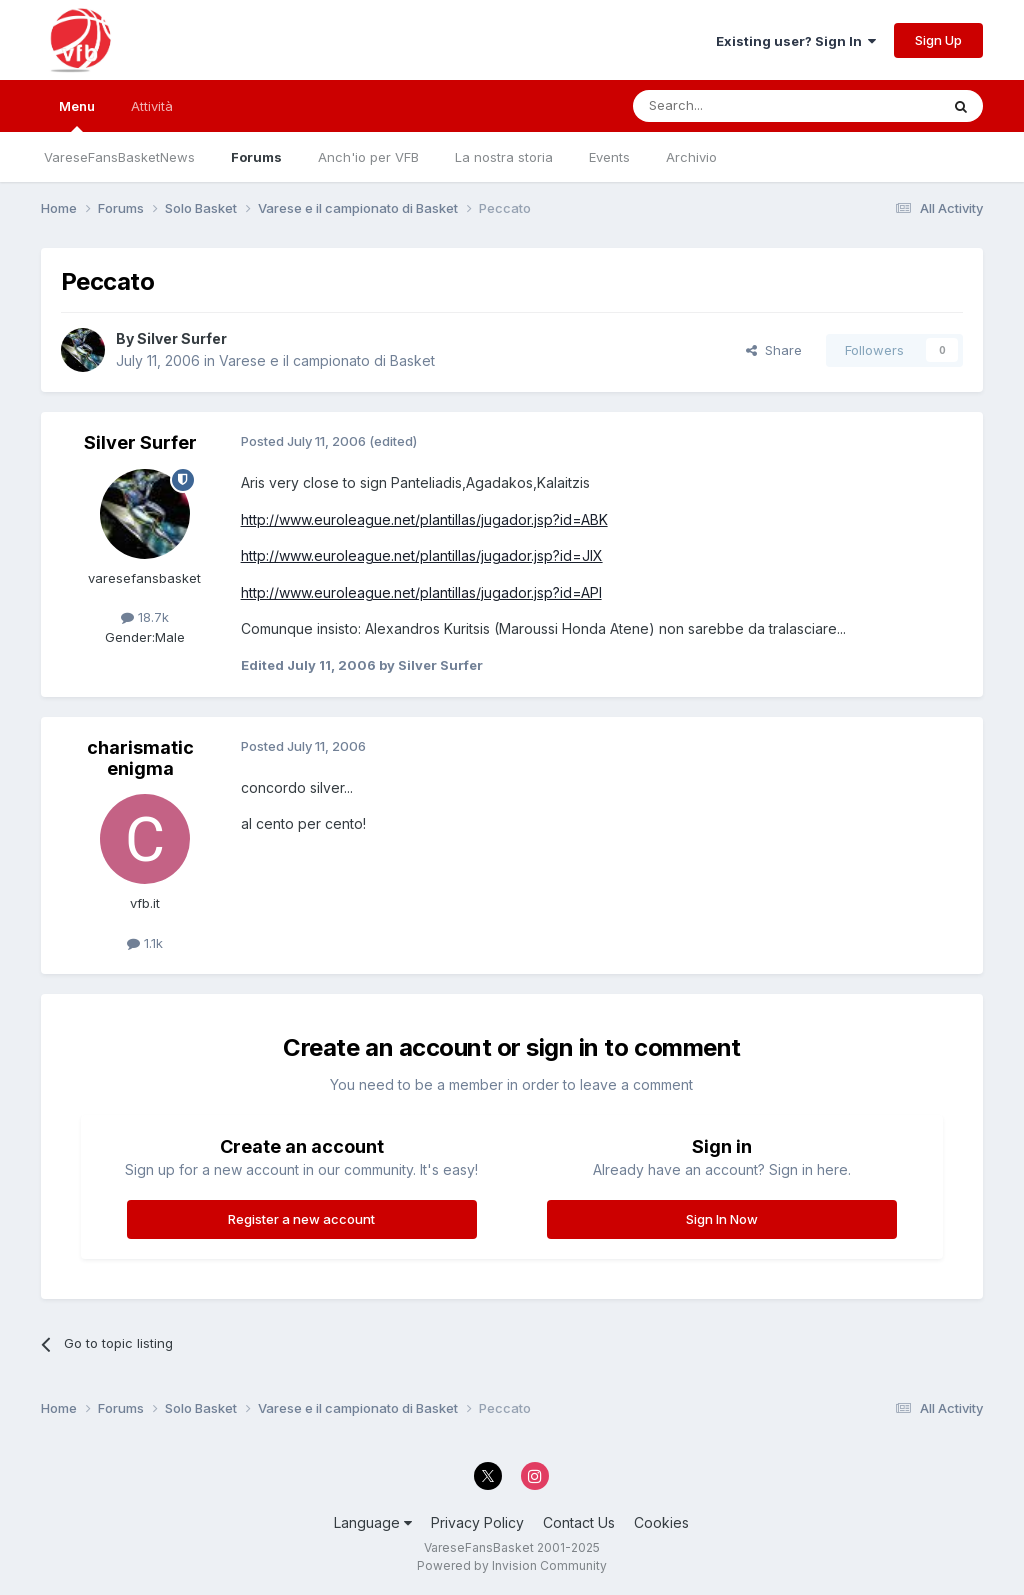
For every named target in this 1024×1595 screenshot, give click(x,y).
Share (774, 350)
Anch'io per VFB (368, 157)
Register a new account (301, 1219)
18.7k (145, 617)
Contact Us (579, 1522)
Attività (152, 106)
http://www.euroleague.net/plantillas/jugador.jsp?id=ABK (424, 519)
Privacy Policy (477, 1522)
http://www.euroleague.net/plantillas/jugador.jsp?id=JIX (422, 555)
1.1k (145, 943)
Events (609, 157)
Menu (77, 115)
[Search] (735, 106)
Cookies (661, 1522)
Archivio (691, 157)
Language (373, 1522)
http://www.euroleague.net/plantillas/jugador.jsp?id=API (421, 592)
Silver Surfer (182, 338)
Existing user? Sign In (796, 41)
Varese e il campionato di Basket (327, 360)
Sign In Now (722, 1219)
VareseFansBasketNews (119, 157)
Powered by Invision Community (512, 1565)
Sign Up (938, 40)
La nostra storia (504, 157)
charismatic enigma (140, 758)
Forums (256, 157)
